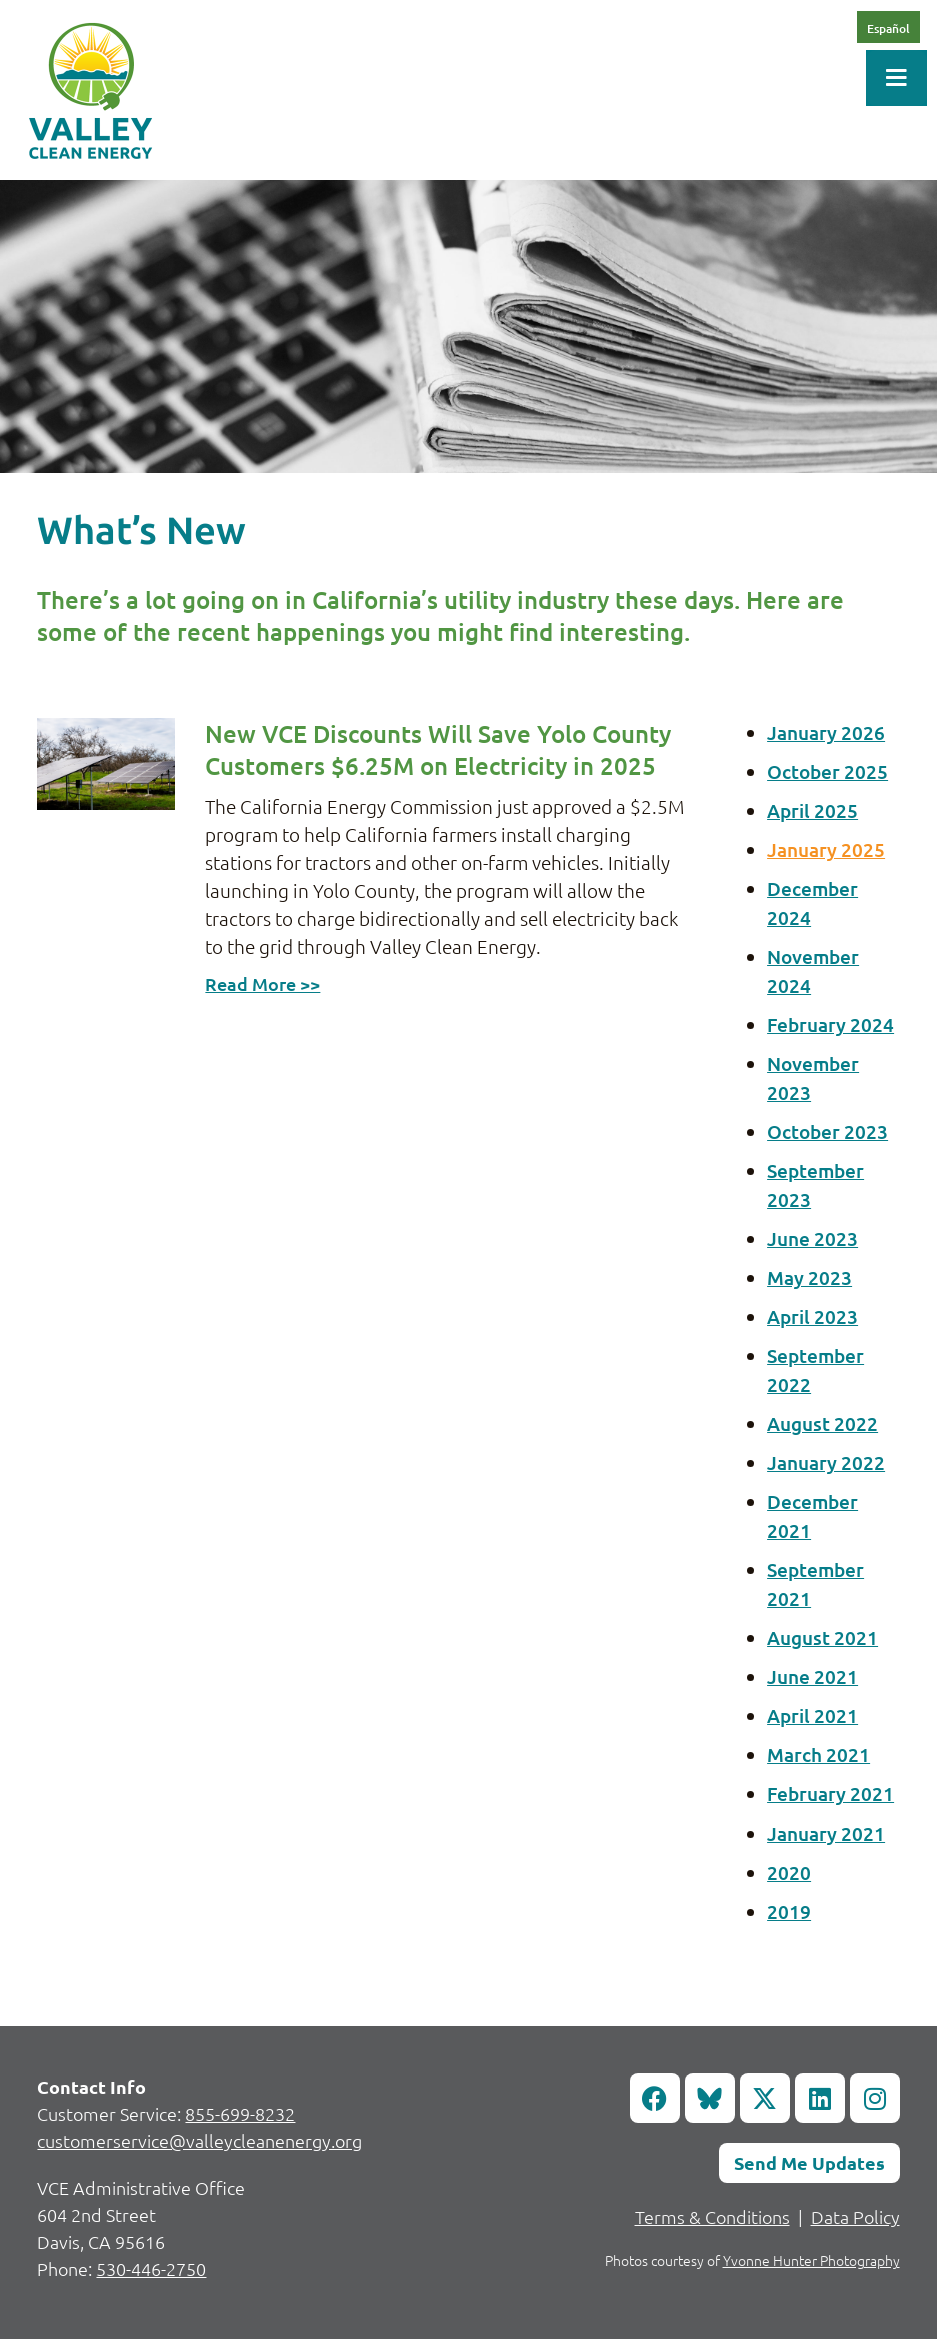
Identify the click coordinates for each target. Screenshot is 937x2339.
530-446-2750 (151, 2268)
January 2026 (826, 732)
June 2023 (812, 1238)
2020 (789, 1872)
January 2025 (826, 849)
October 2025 (827, 771)
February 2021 (830, 1793)
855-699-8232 (240, 2113)
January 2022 (826, 1462)
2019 (789, 1911)
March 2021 (818, 1754)
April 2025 (812, 810)
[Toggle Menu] (896, 78)
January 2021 (826, 1833)
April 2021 (812, 1715)
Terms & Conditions (712, 2216)
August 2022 (822, 1423)
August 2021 (822, 1637)
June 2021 (812, 1676)
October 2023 (827, 1131)
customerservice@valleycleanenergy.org (199, 2140)
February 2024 (830, 1024)
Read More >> (262, 983)
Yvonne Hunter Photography (811, 2260)
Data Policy (855, 2216)
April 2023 (812, 1316)
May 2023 (809, 1277)
